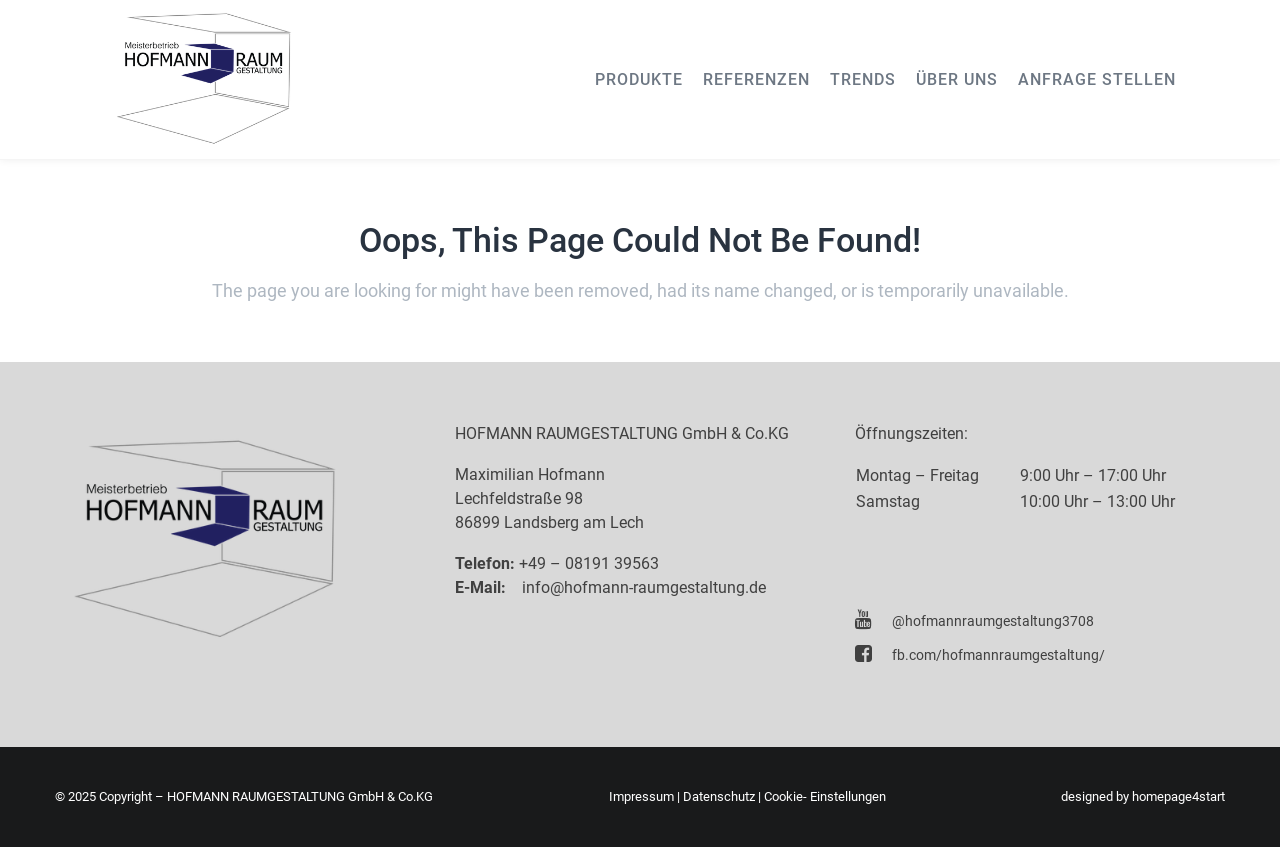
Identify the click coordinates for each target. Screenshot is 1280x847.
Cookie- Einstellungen (825, 796)
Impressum (641, 796)
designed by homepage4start (1143, 796)
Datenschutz (719, 796)
